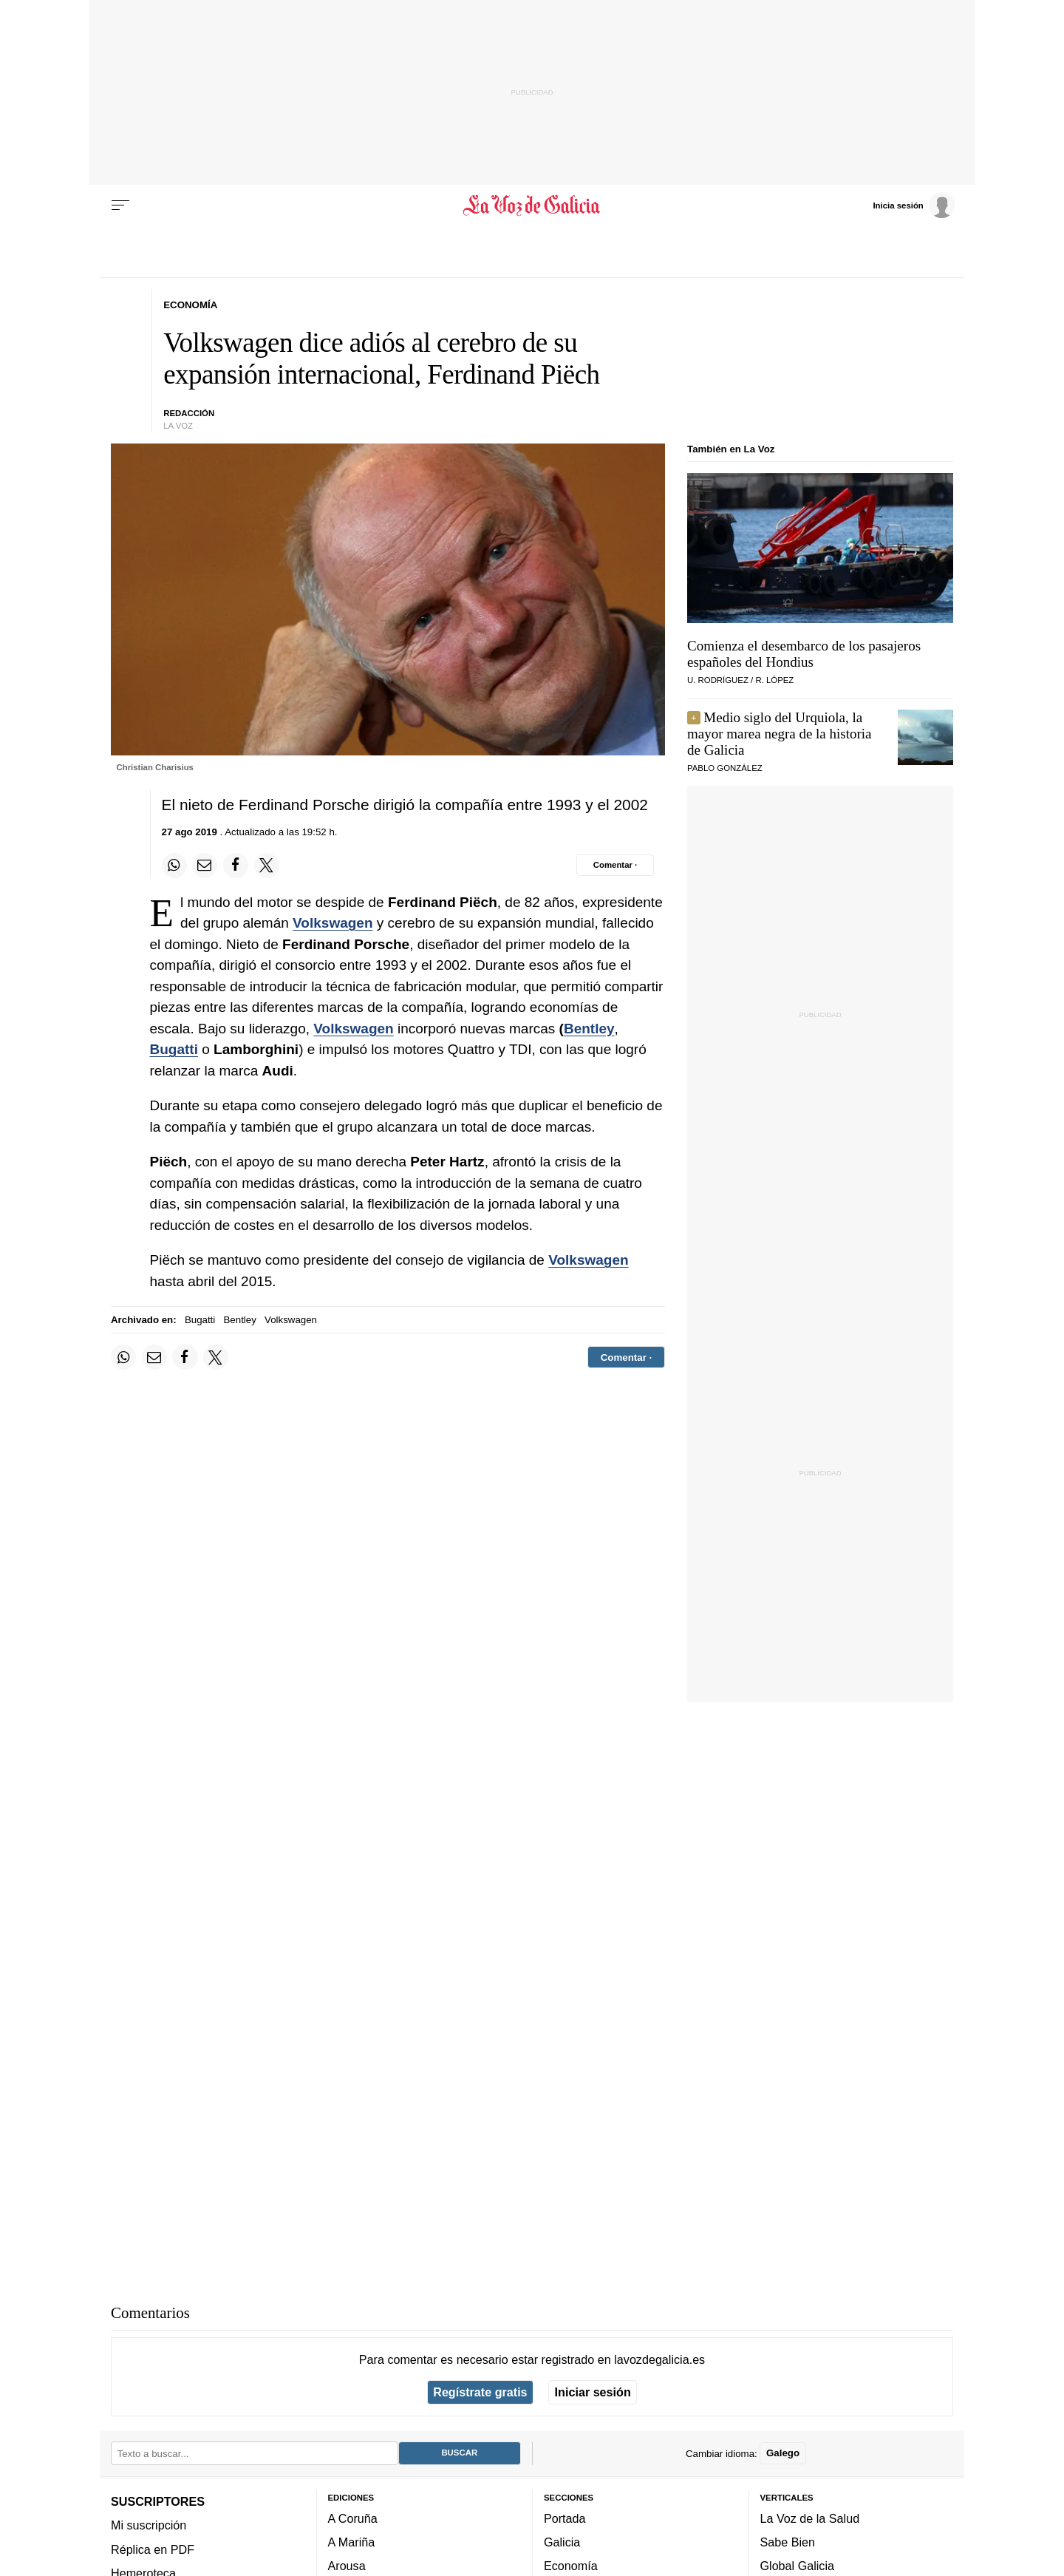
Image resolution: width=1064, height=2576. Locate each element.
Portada (565, 2518)
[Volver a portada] (532, 205)
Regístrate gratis (480, 2392)
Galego (782, 2452)
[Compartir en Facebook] (235, 865)
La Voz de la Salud (810, 2518)
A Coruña (353, 2518)
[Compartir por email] (204, 865)
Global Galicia (797, 2566)
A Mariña (351, 2542)
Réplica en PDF (152, 2549)
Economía (571, 2566)
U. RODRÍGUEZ (717, 680)
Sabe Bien (788, 2542)
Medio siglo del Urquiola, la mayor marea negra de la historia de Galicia (779, 734)
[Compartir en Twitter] (266, 865)
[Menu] (120, 205)
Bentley (589, 1028)
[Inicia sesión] (913, 204)
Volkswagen (332, 923)
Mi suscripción (148, 2525)
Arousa (347, 2566)
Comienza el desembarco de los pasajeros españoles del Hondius (804, 654)
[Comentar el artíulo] (615, 864)
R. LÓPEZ (774, 680)
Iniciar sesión (593, 2392)
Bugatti (174, 1049)
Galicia (562, 2542)
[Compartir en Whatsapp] (174, 865)
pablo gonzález (725, 768)
